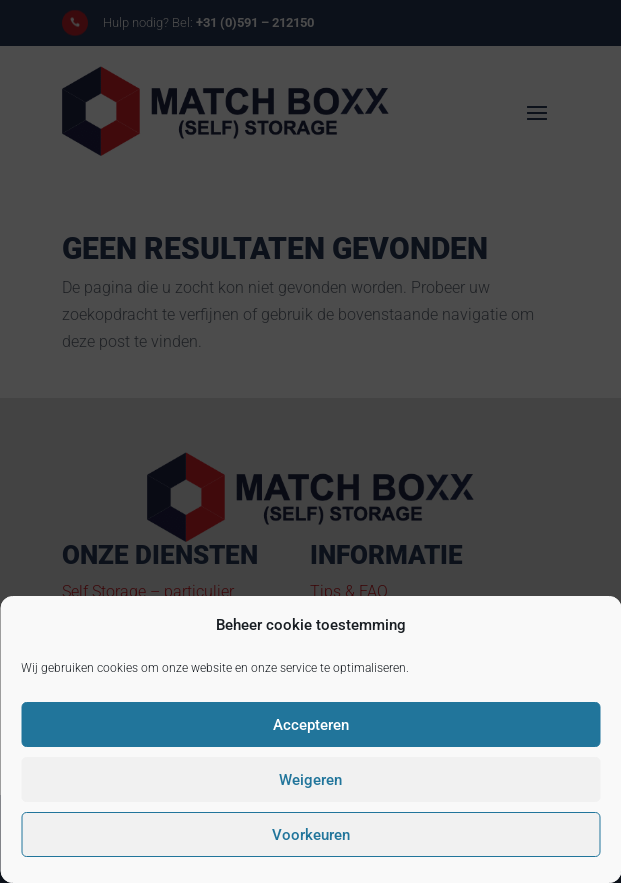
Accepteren (311, 725)
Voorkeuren (311, 835)
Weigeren (310, 780)
